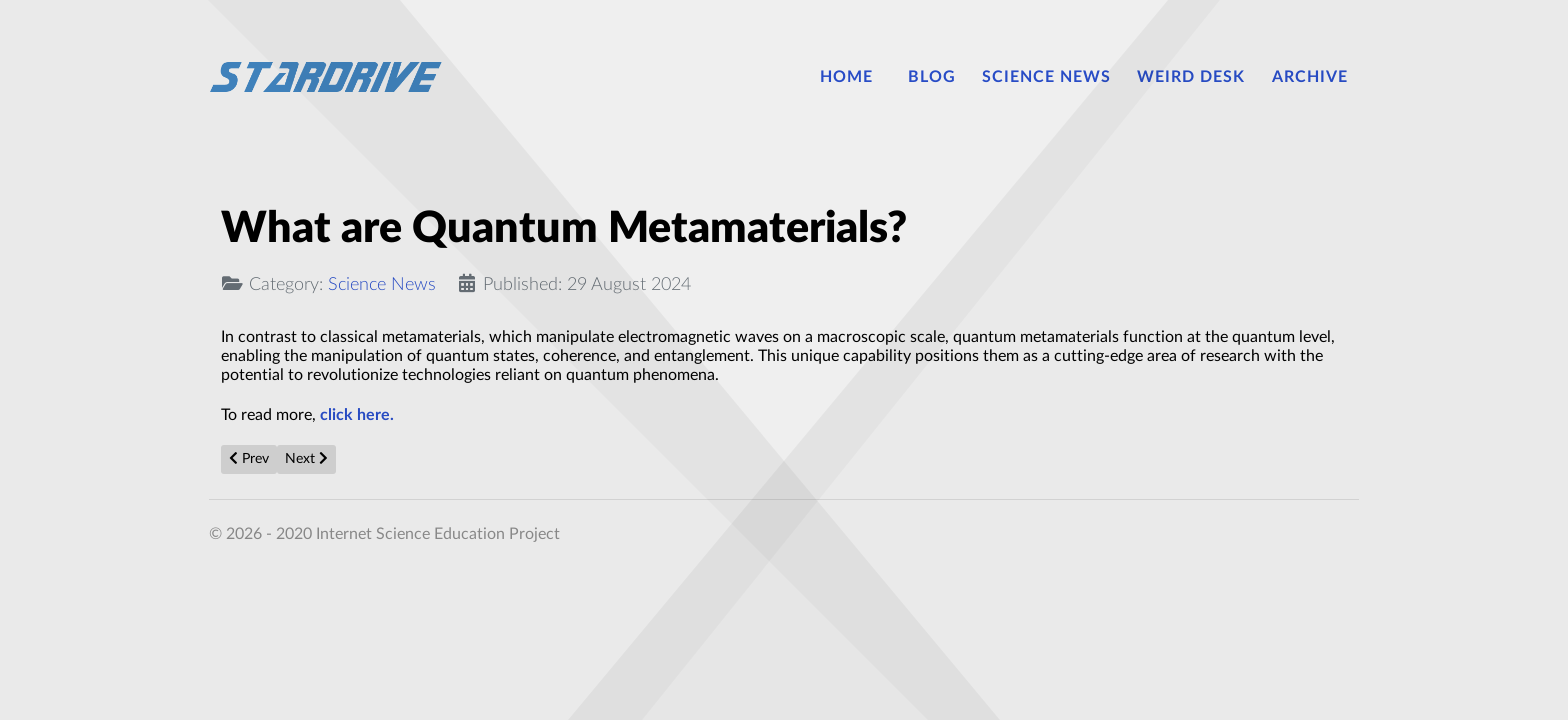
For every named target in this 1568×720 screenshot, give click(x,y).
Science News (382, 284)
